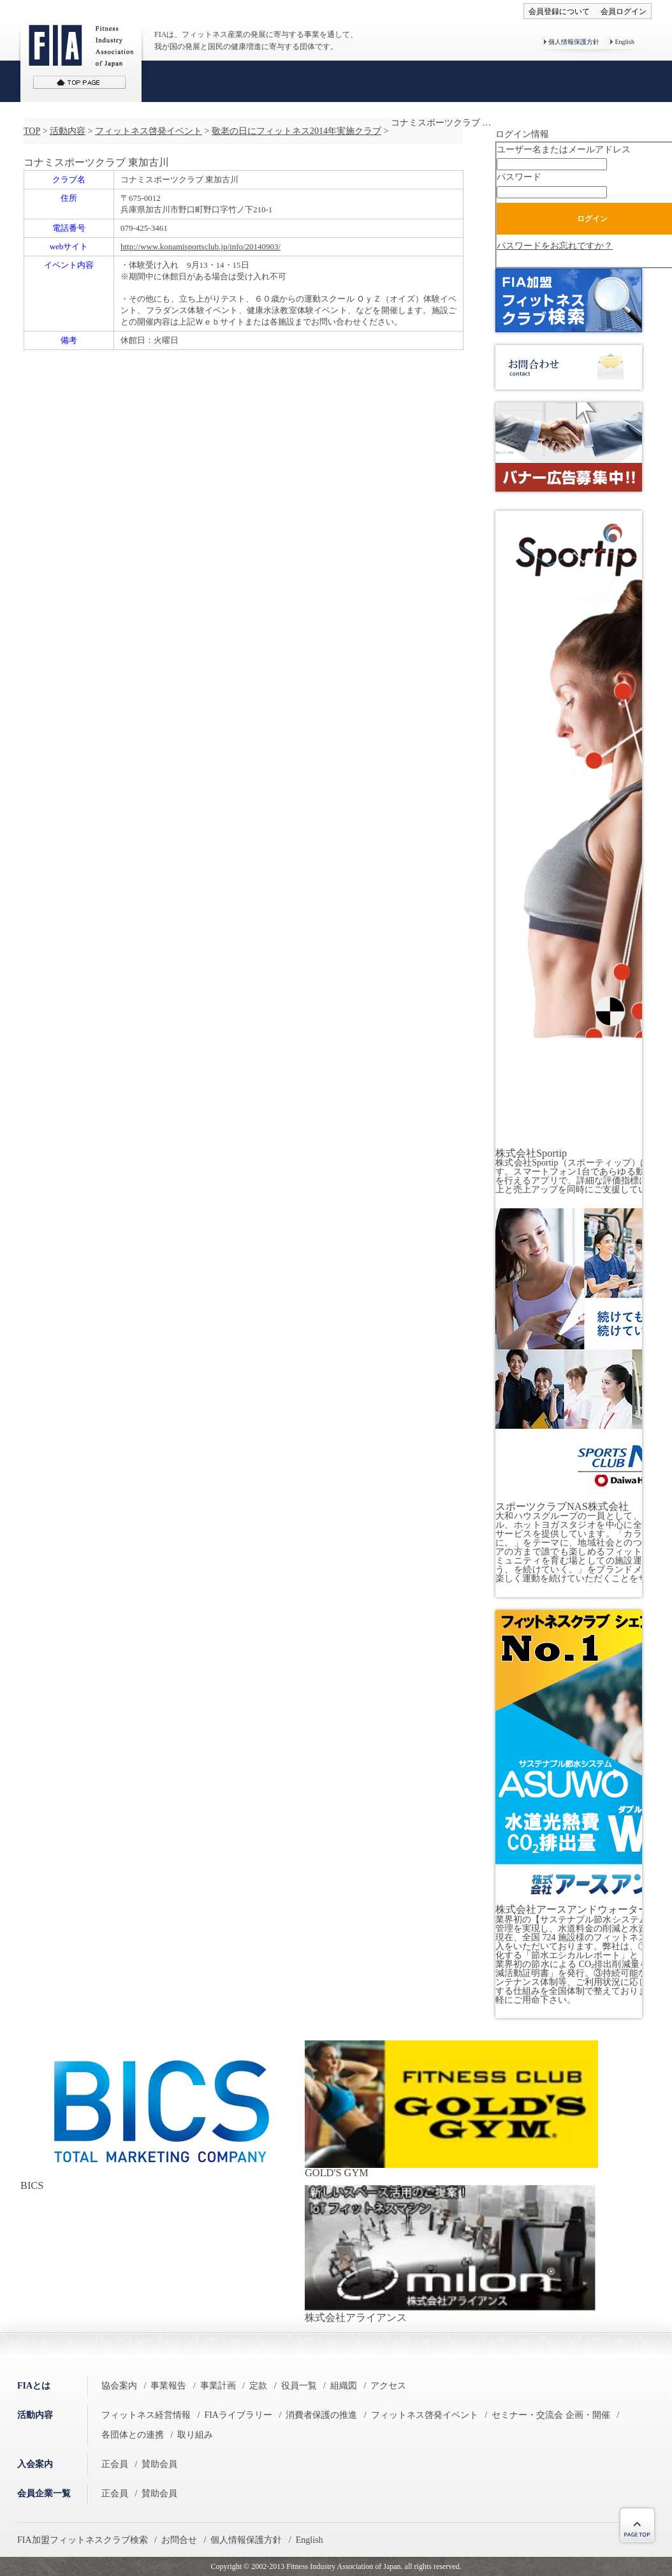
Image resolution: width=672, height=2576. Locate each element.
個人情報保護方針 (573, 41)
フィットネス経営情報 (146, 2415)
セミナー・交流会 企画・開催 (551, 2415)
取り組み (195, 2435)
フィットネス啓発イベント (148, 131)
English (624, 41)
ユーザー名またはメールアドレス (564, 149)
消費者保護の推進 (321, 2415)
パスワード (519, 177)
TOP (32, 131)
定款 (258, 2385)
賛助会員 (159, 2464)
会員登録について (559, 11)
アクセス (388, 2385)
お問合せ (179, 2540)
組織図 (343, 2385)
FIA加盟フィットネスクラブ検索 (82, 2540)
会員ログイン (623, 11)
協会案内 (119, 2385)
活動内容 (67, 131)
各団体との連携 (132, 2435)
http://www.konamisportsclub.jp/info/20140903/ (201, 246)
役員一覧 (299, 2385)
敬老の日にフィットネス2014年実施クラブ (296, 131)
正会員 (114, 2464)
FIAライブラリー (238, 2415)
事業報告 (168, 2385)
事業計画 (218, 2385)
